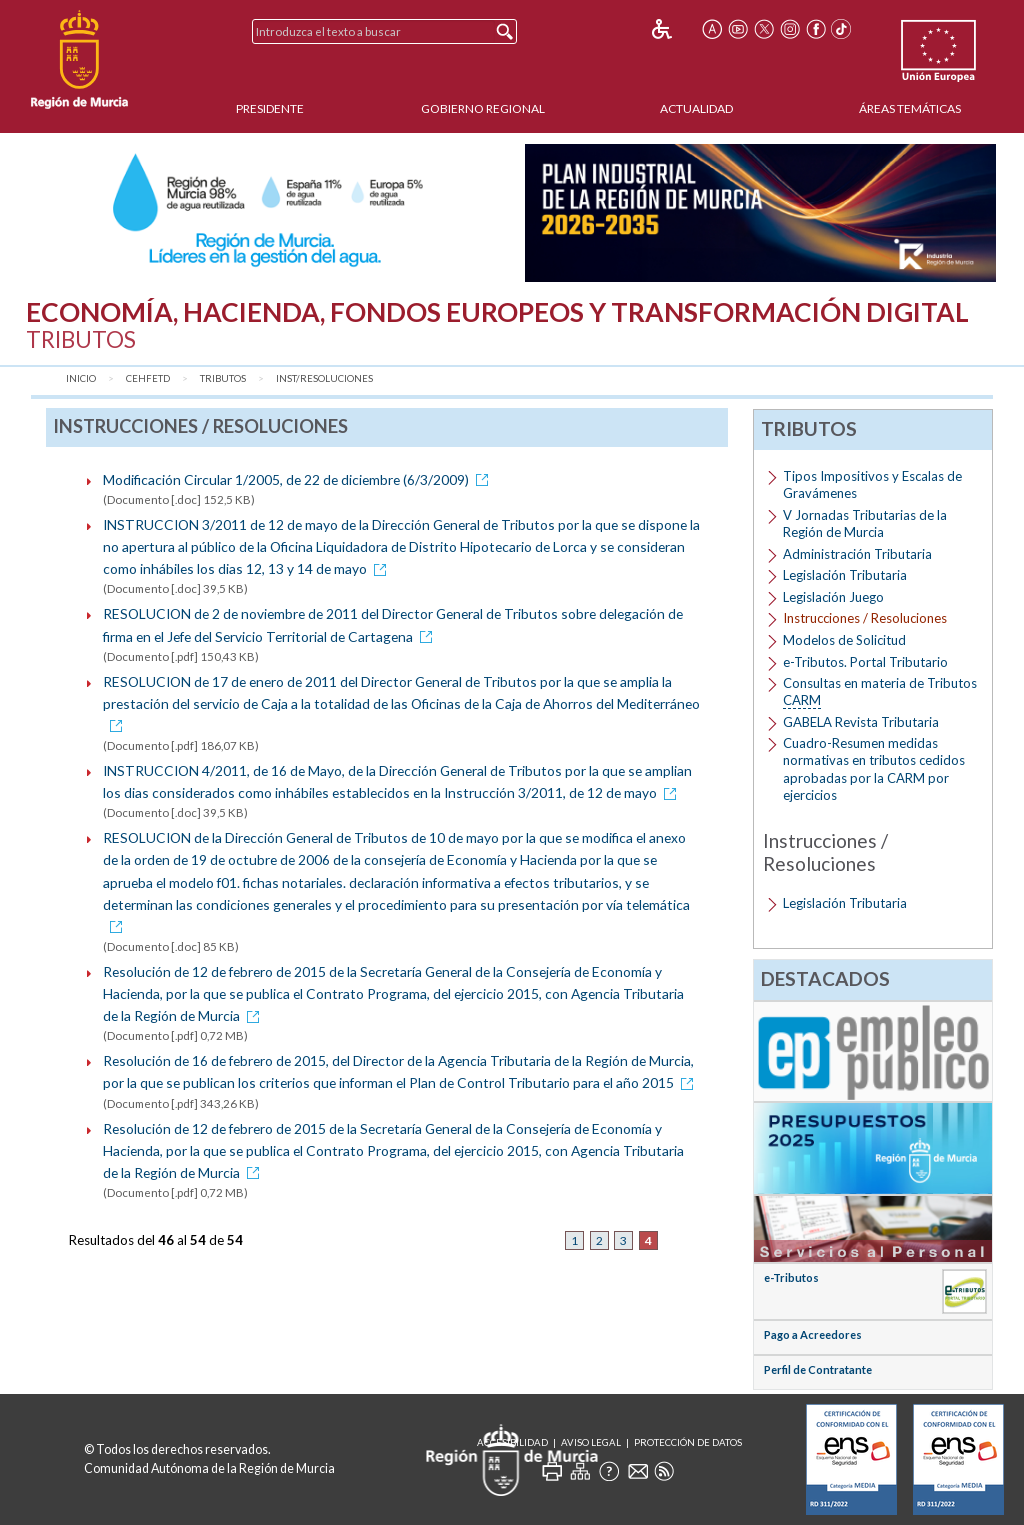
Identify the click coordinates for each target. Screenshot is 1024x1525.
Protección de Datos (688, 1442)
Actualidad (696, 108)
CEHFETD (148, 378)
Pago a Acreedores (813, 1334)
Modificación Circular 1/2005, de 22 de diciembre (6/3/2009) (299, 479)
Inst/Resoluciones (324, 378)
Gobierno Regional (483, 108)
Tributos (223, 378)
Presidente (270, 108)
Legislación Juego (833, 597)
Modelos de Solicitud (844, 640)
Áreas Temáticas (910, 108)
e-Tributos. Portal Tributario (865, 662)
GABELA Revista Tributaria (861, 722)
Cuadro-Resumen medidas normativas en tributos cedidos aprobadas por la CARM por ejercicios (874, 768)
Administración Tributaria (857, 554)
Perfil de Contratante (818, 1369)
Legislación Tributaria (845, 575)
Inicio (81, 378)
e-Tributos (791, 1277)
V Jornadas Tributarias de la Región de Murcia (865, 523)
